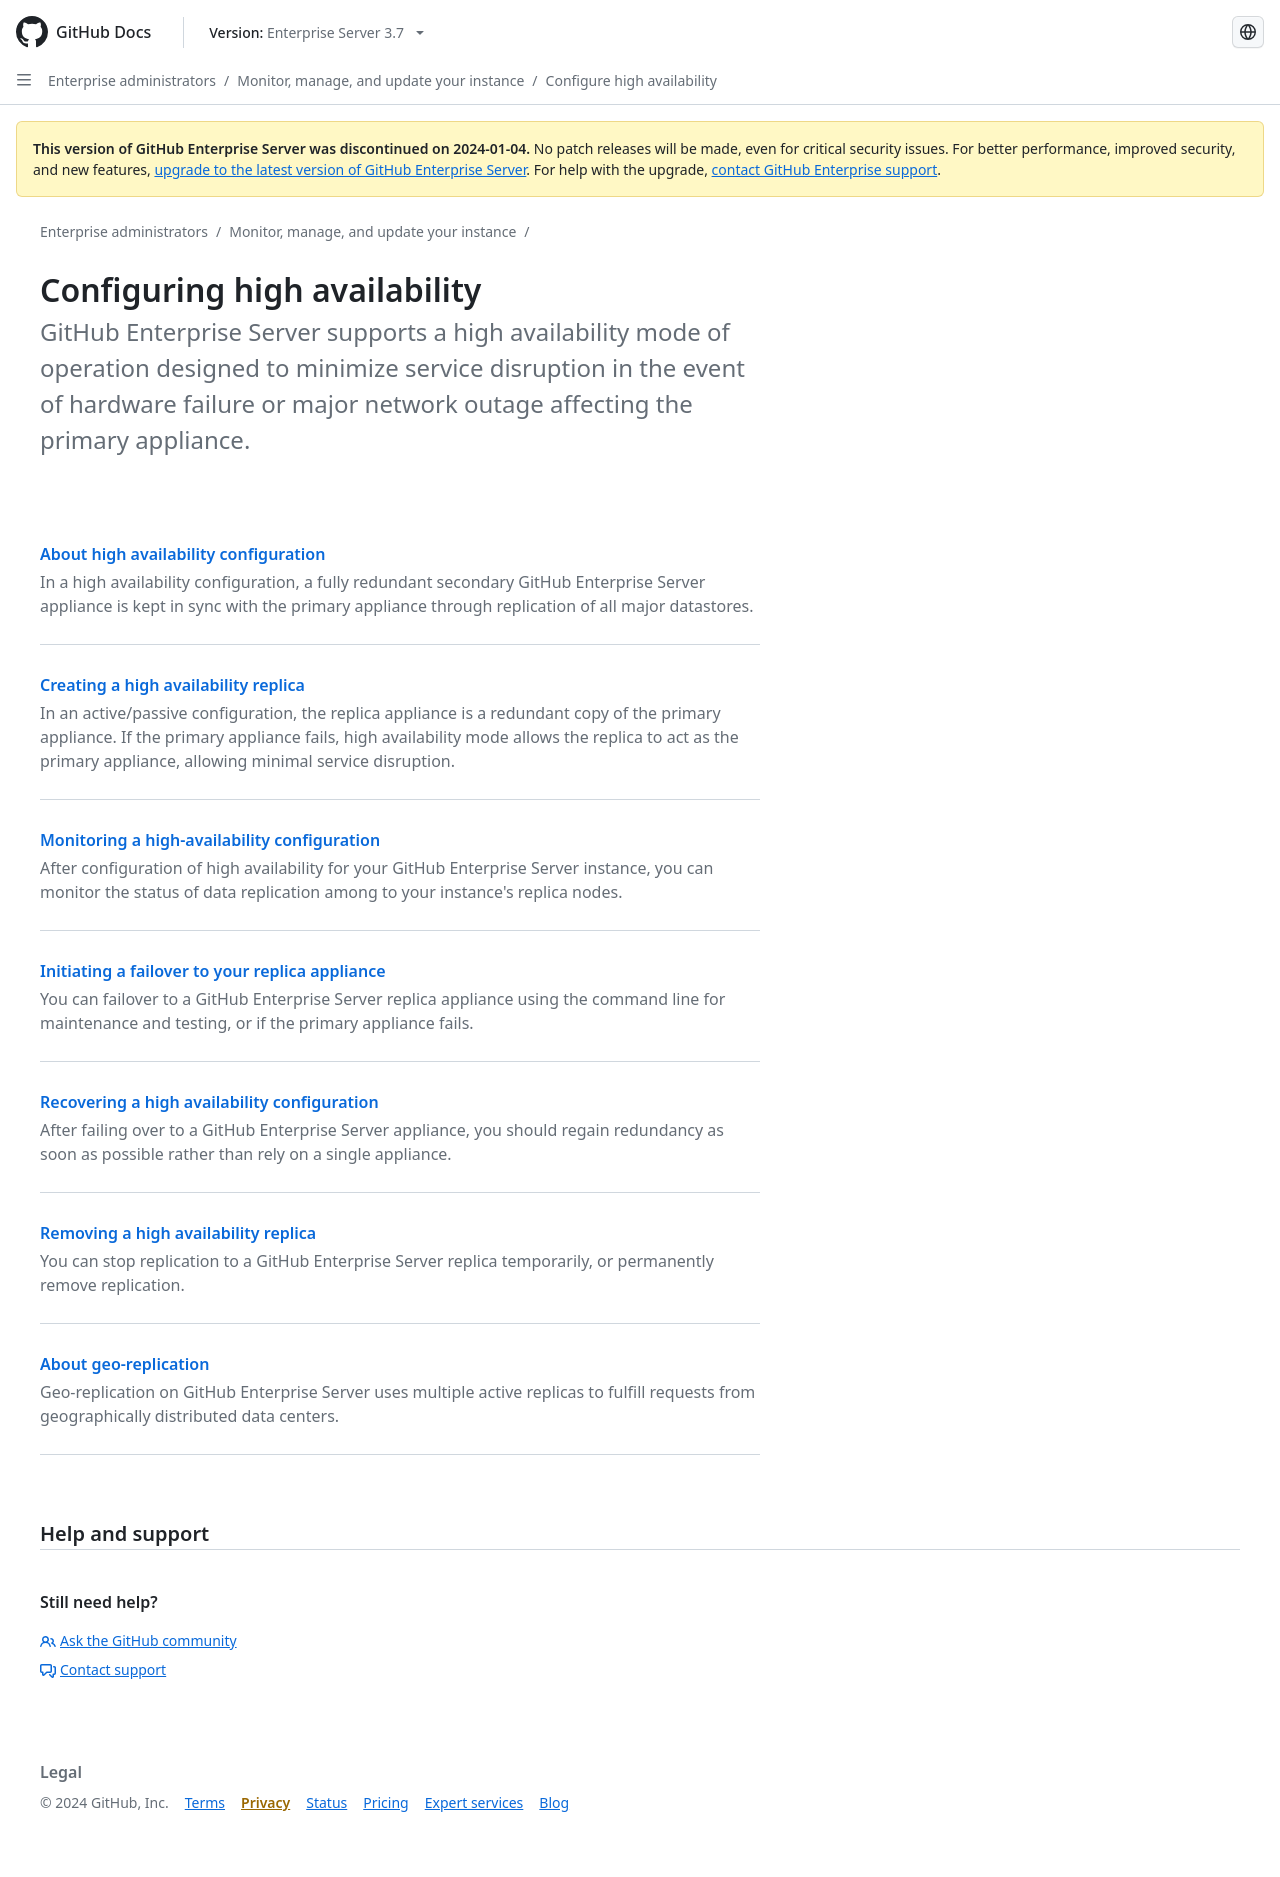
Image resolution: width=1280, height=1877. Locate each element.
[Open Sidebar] (24, 80)
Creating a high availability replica (172, 685)
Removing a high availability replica (178, 1233)
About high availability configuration (182, 554)
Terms (205, 1802)
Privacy (265, 1802)
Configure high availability (631, 80)
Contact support (103, 1669)
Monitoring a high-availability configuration (210, 840)
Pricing (385, 1802)
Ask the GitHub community (138, 1640)
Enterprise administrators (132, 80)
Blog (554, 1802)
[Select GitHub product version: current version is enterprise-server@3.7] (316, 32)
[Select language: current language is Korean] (1248, 32)
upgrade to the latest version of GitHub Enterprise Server (340, 169)
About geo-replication (124, 1364)
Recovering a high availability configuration (209, 1102)
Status (326, 1802)
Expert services (474, 1802)
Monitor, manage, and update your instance (380, 80)
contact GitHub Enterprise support (825, 169)
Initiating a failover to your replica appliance (213, 971)
